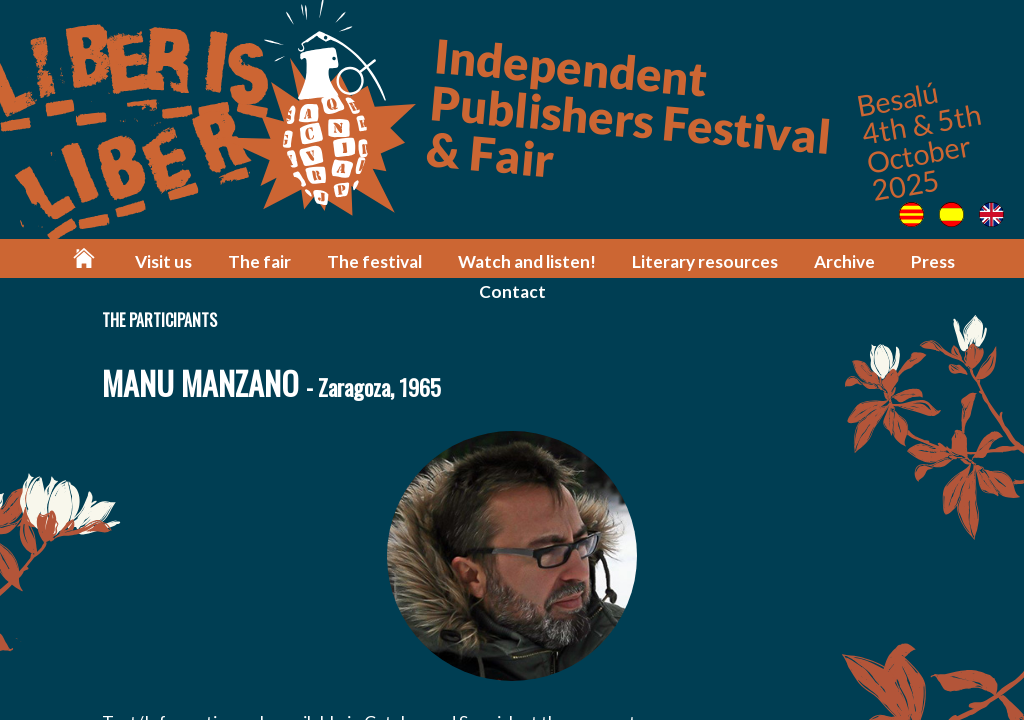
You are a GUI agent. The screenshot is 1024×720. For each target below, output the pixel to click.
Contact (512, 291)
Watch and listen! (527, 261)
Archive (844, 261)
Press (933, 261)
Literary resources (705, 261)
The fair (259, 261)
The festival (374, 261)
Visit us (163, 261)
